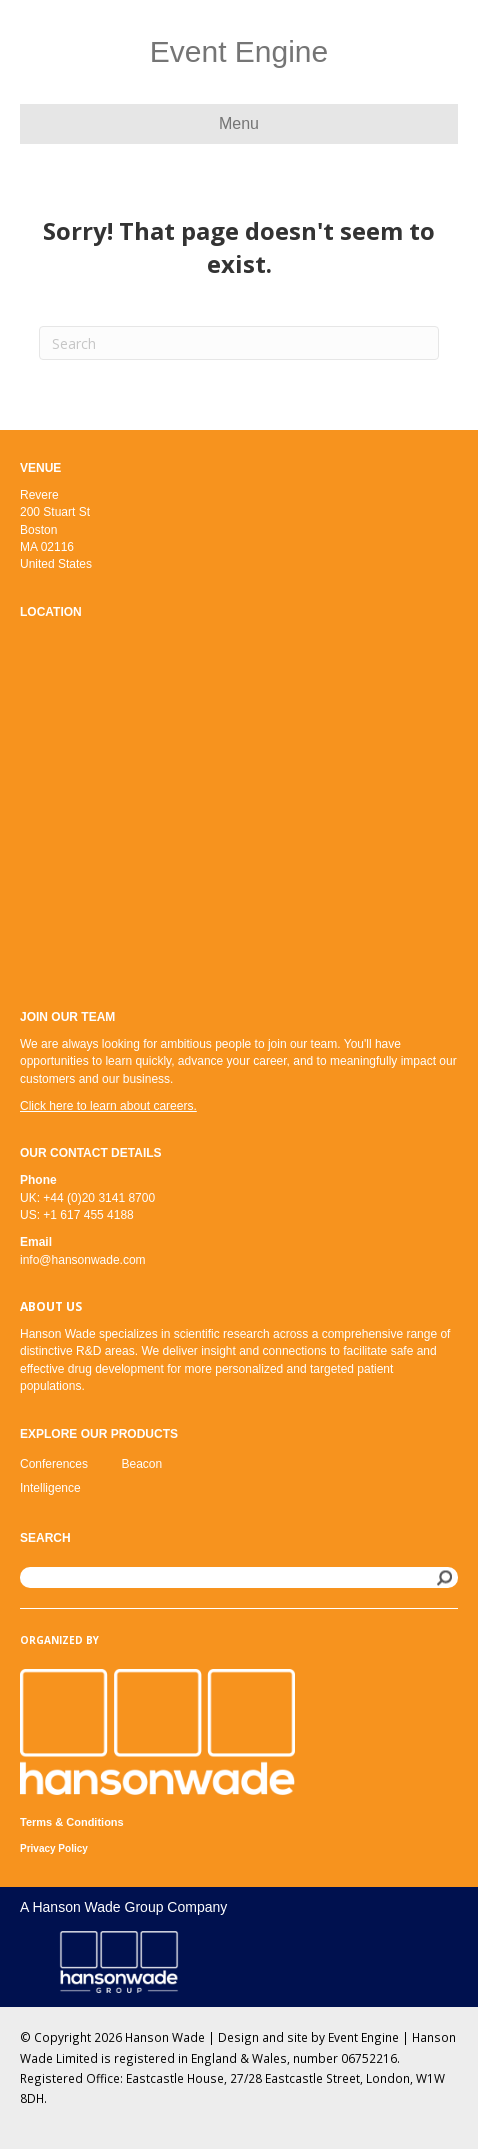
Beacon (142, 1464)
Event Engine (363, 2037)
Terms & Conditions (72, 1822)
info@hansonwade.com (83, 1260)
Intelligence (50, 1488)
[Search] (239, 343)
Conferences (54, 1464)
